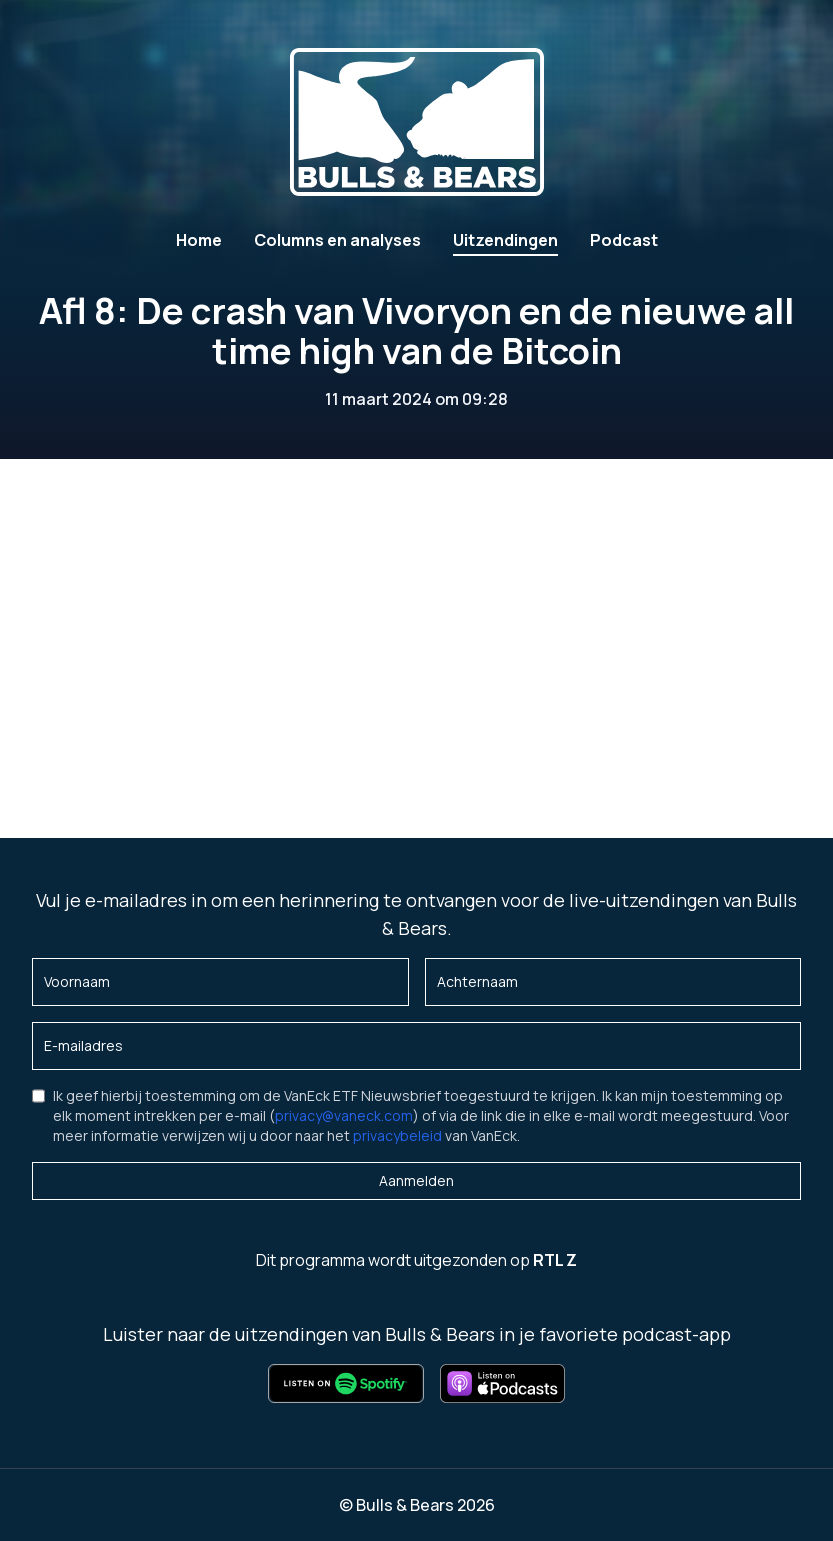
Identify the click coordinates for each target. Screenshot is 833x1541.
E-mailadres (83, 1045)
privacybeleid (397, 1135)
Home (199, 240)
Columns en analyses (337, 240)
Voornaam (77, 981)
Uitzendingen (505, 240)
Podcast (624, 240)
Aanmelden (416, 1180)
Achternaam (477, 981)
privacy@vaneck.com (344, 1115)
